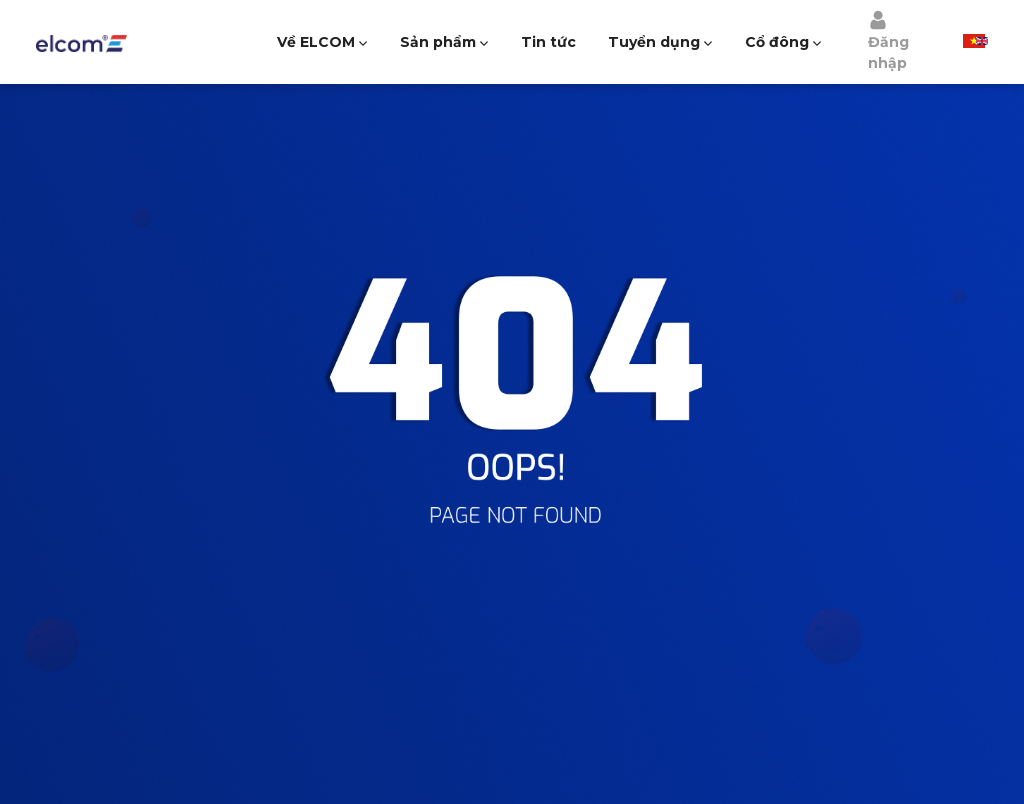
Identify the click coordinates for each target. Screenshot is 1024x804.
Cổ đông (777, 42)
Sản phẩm (438, 42)
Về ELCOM (316, 42)
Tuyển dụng (654, 42)
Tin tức (548, 42)
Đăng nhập (888, 41)
